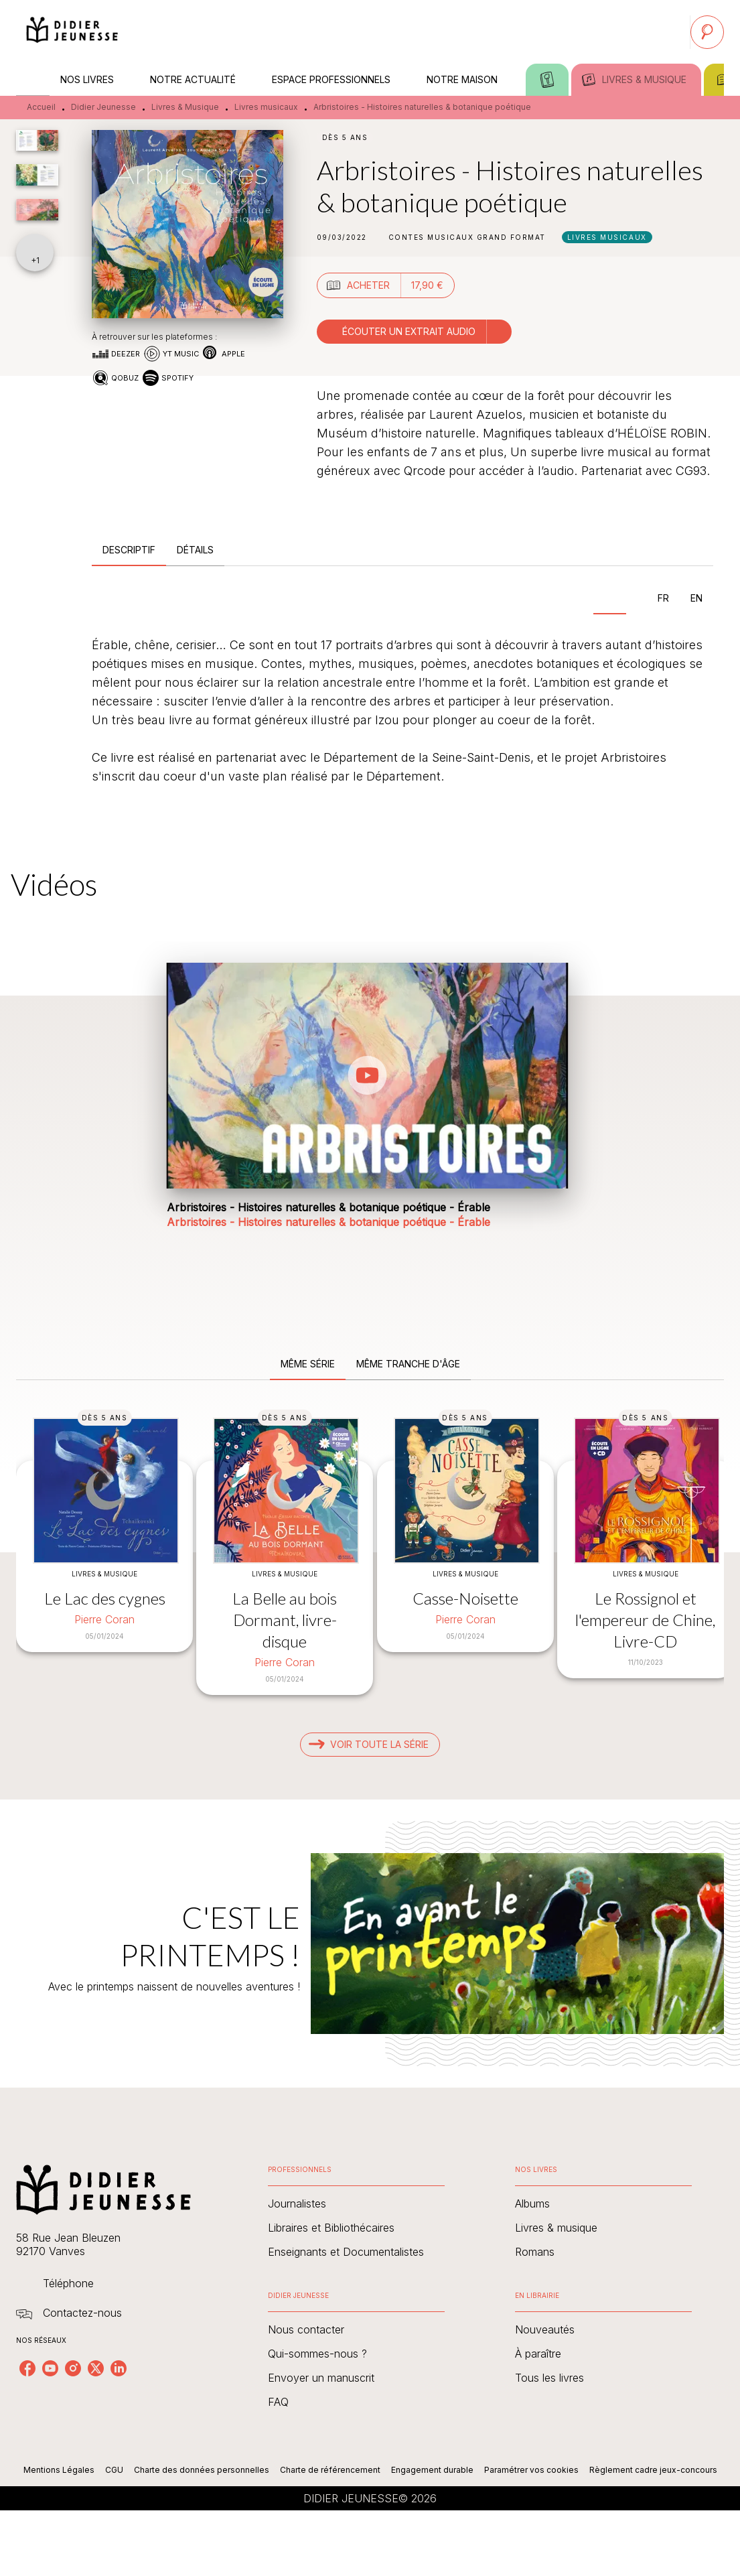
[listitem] (27, 2368)
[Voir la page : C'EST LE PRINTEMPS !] (370, 1927)
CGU (114, 2470)
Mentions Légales (58, 2470)
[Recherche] (707, 32)
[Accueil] (72, 32)
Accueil (41, 107)
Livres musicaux (266, 107)
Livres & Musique (185, 107)
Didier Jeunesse (103, 107)
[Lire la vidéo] (367, 1075)
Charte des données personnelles (201, 2470)
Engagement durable (432, 2470)
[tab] (33, 80)
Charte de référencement (330, 2470)
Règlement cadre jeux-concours (653, 2470)
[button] (467, 237)
